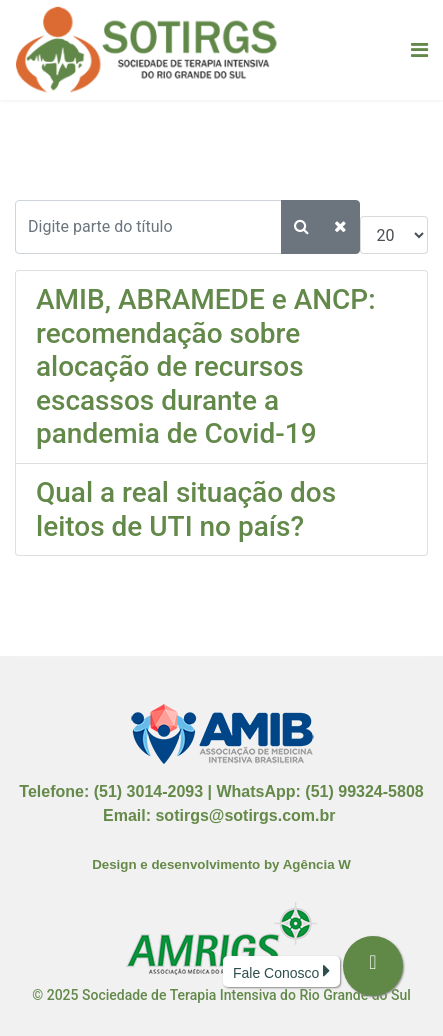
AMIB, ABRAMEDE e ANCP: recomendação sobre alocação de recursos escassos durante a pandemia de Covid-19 (206, 366)
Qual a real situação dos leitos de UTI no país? (186, 509)
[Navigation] (419, 50)
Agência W (317, 864)
